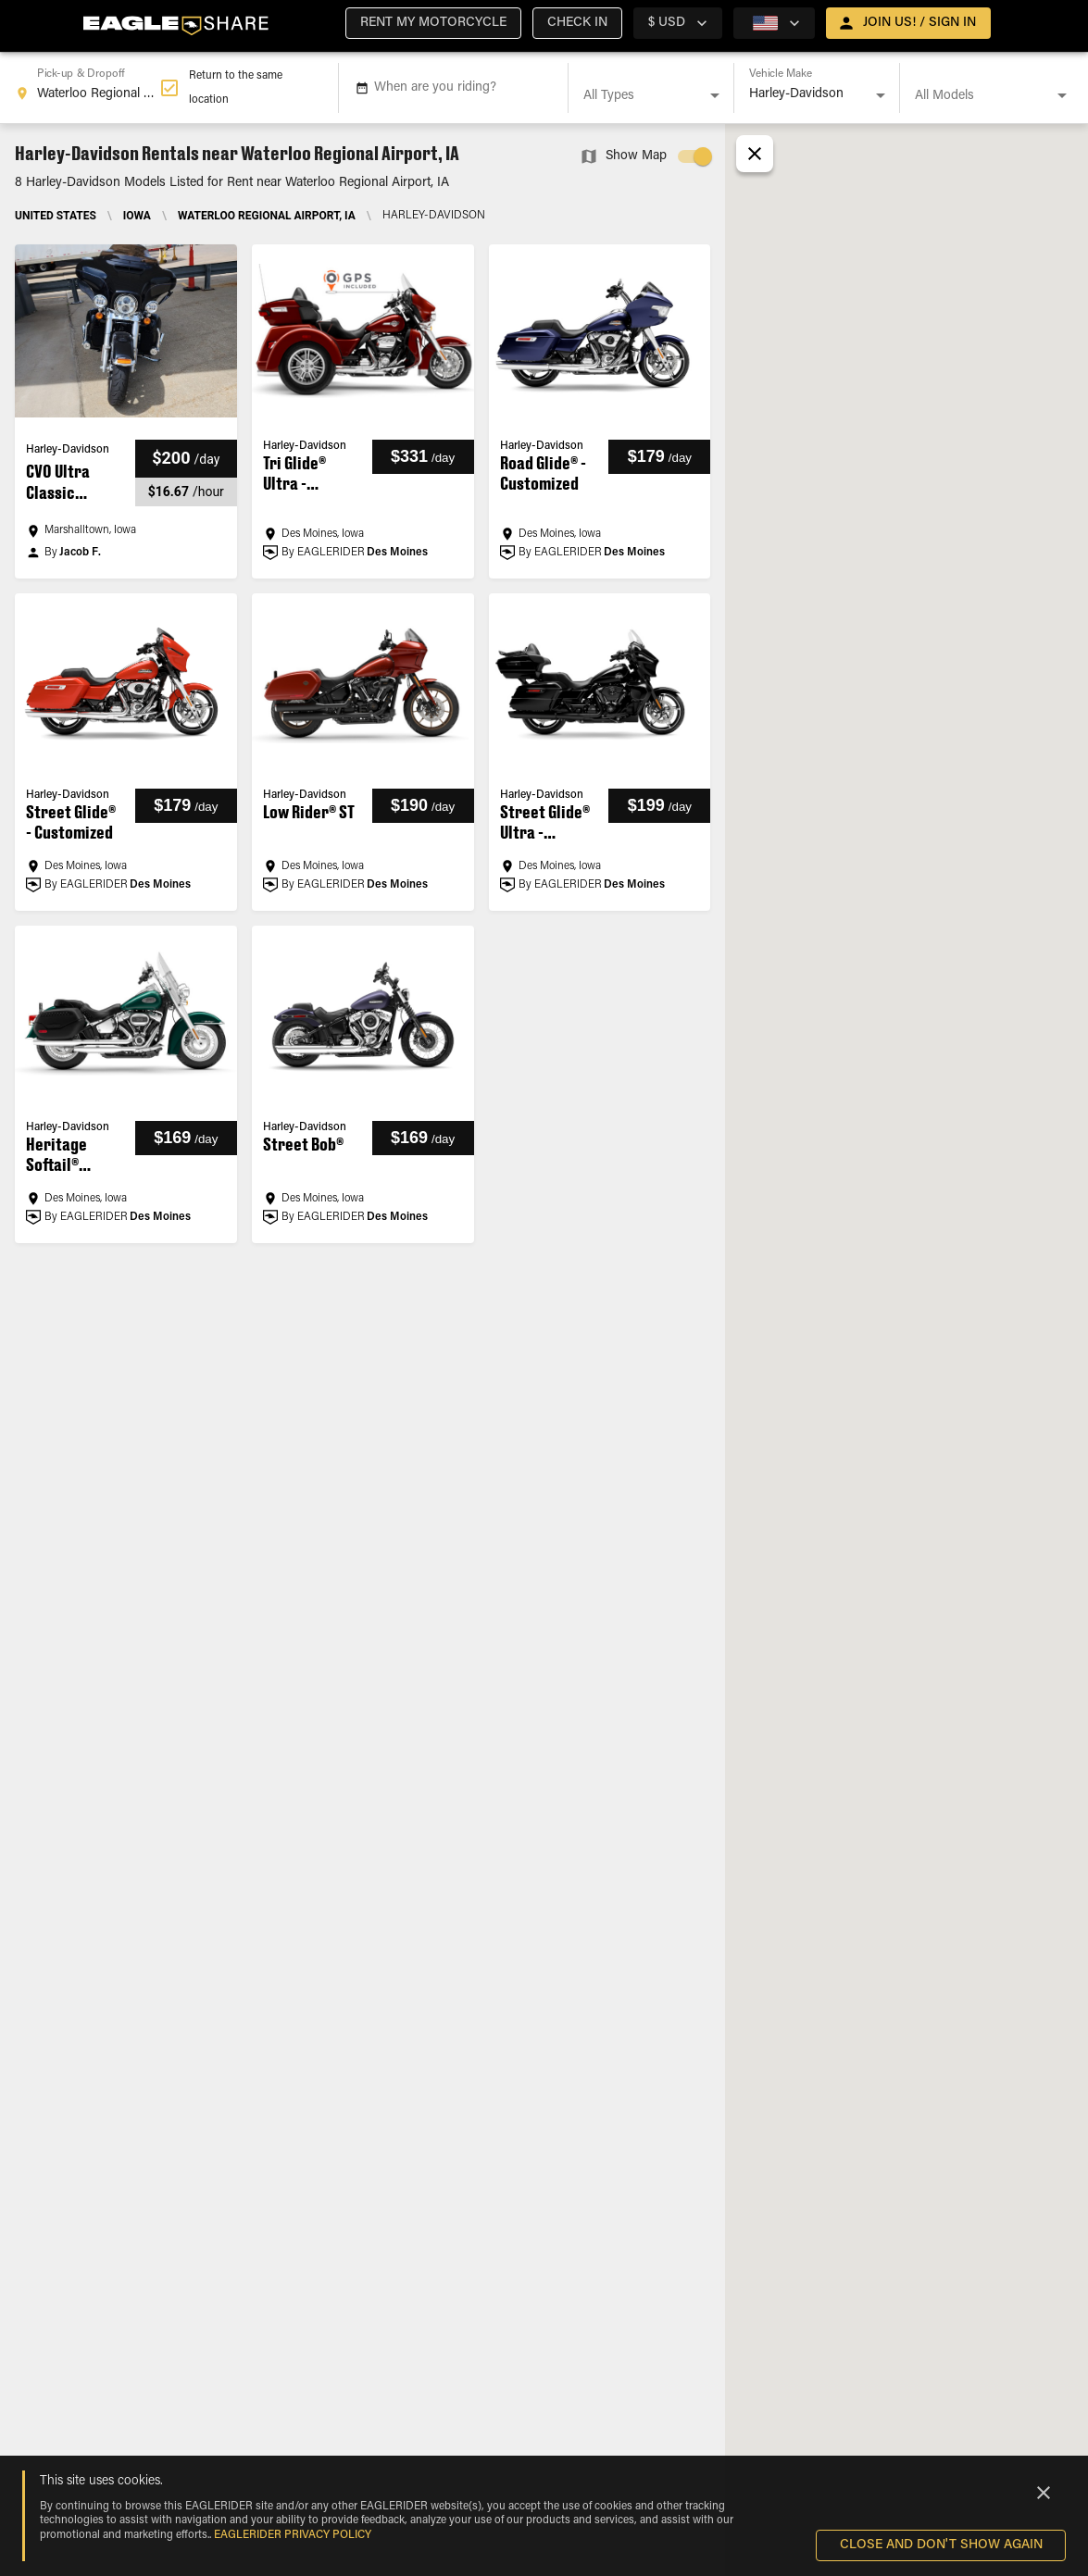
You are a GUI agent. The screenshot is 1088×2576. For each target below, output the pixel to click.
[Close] (1043, 2492)
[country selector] (677, 23)
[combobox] (87, 88)
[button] (433, 23)
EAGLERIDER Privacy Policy (292, 2535)
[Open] (715, 95)
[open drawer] (908, 23)
